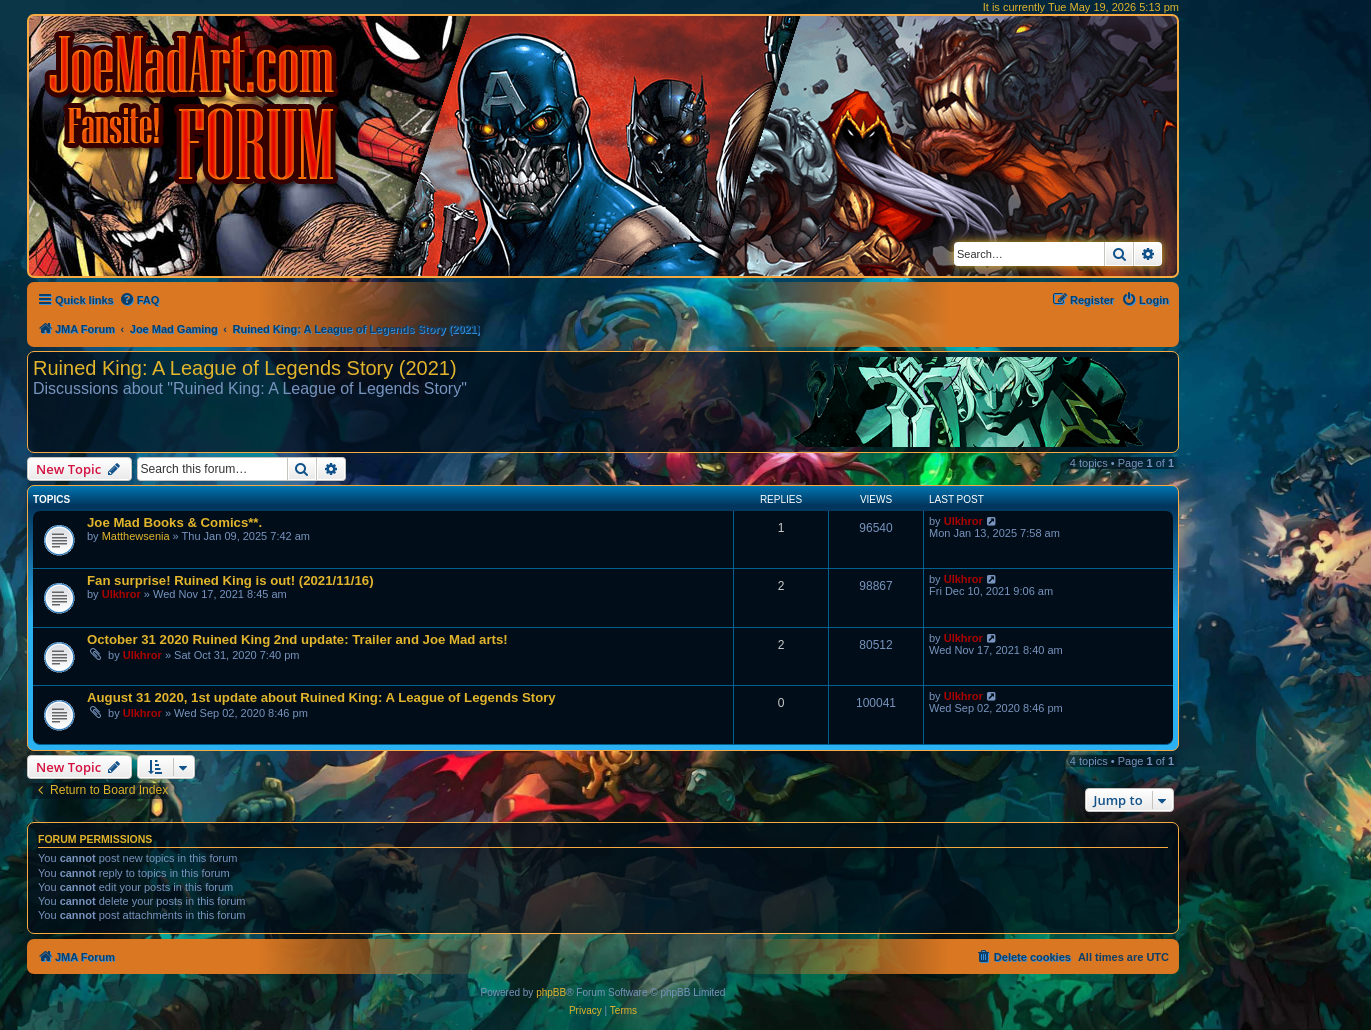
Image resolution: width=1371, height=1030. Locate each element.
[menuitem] (139, 300)
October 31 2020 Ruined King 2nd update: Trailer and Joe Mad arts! (297, 639)
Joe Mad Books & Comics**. (174, 522)
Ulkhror (963, 521)
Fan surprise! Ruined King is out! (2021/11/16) (230, 580)
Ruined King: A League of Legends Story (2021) (245, 368)
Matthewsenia (136, 536)
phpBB (551, 992)
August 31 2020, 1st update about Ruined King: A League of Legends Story (321, 697)
